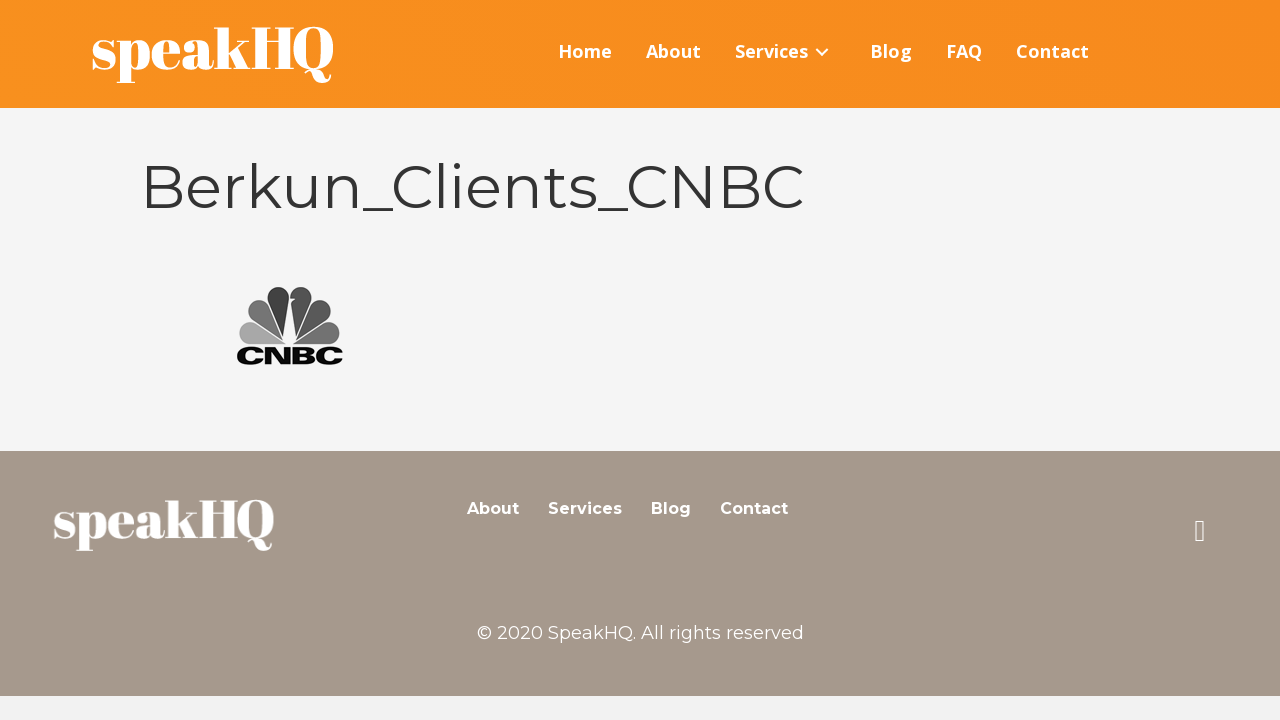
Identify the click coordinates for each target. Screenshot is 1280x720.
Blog (671, 508)
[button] (1200, 531)
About (493, 508)
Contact (754, 508)
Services (585, 508)
